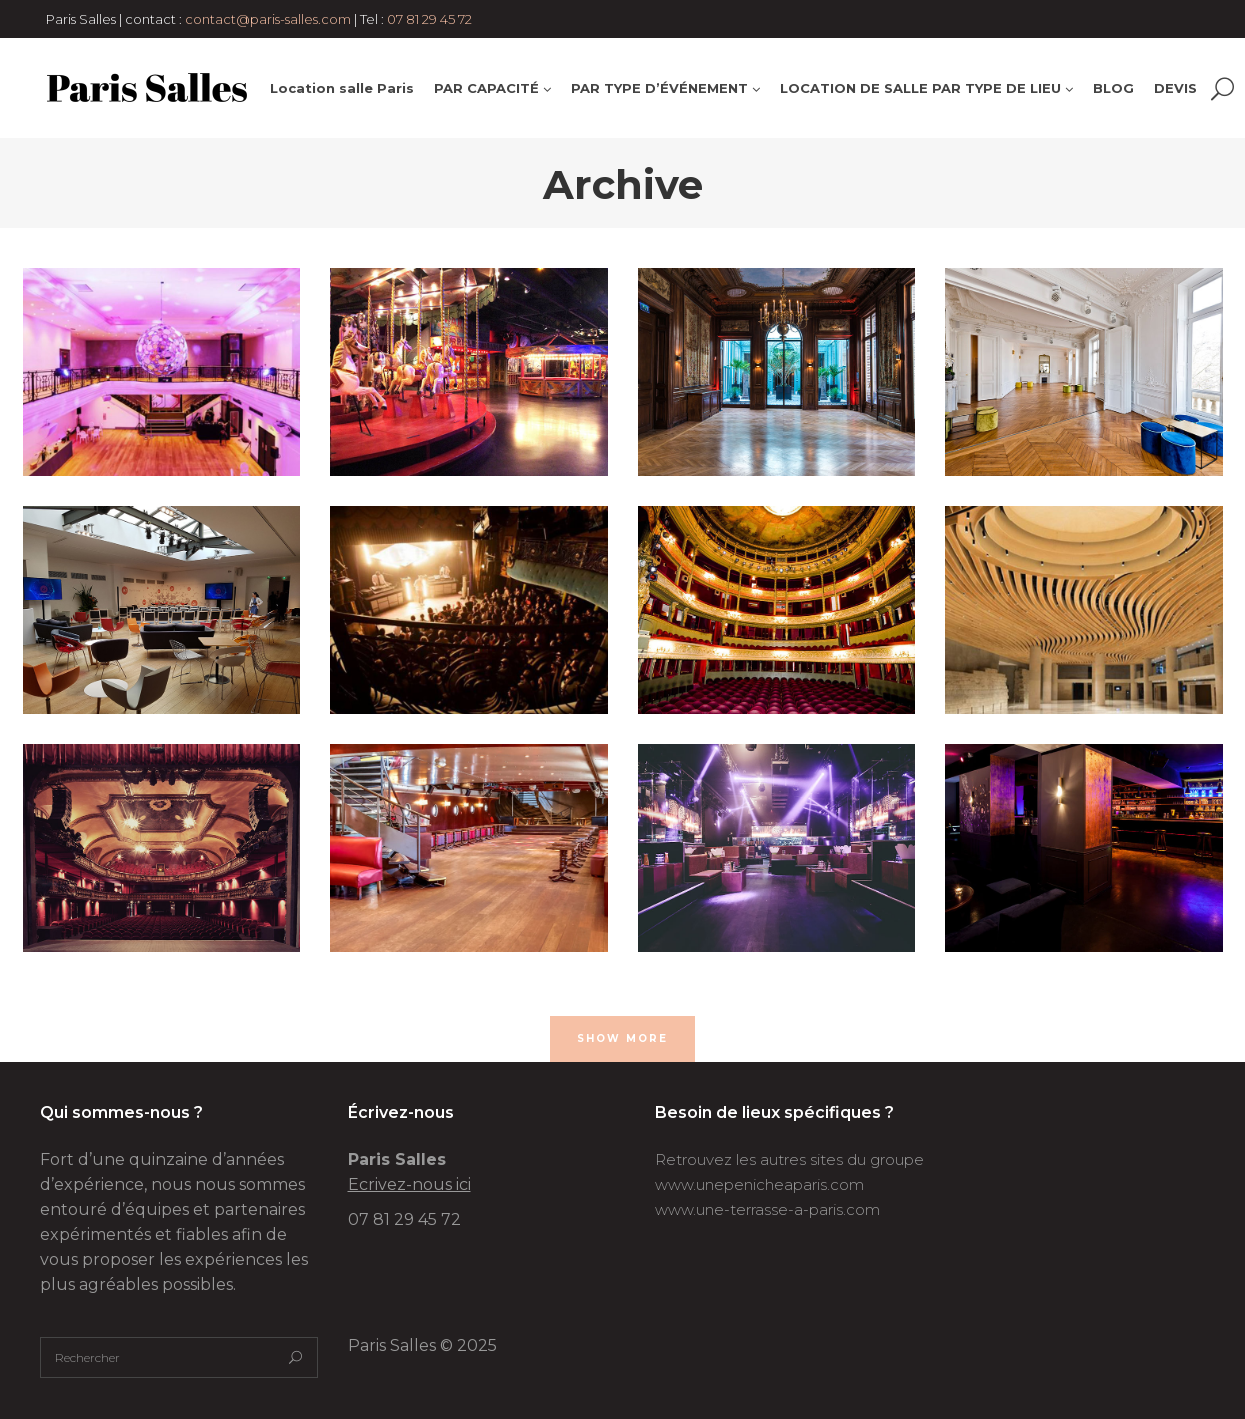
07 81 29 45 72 (429, 19)
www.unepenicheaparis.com (759, 1184)
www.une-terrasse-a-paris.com (767, 1209)
